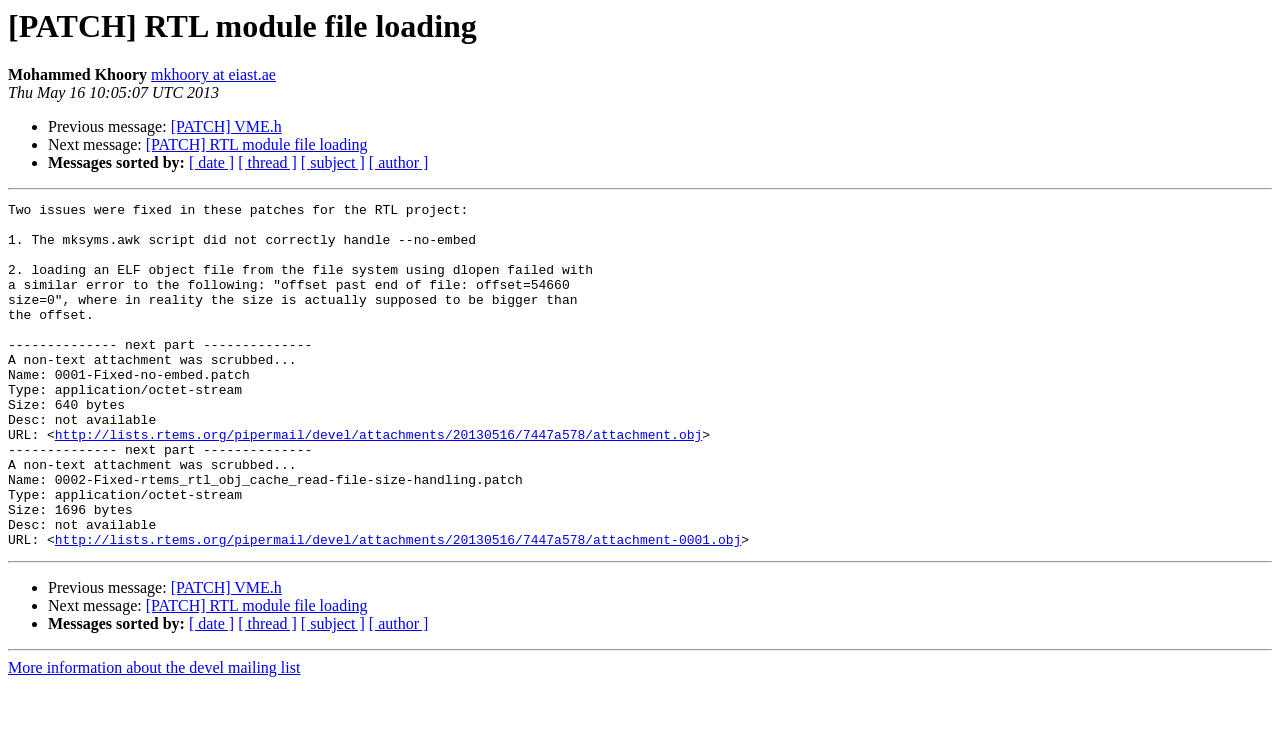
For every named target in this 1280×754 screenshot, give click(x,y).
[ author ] (399, 162)
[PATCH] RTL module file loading (257, 144)
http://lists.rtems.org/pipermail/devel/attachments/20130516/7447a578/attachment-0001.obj (398, 608)
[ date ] (211, 162)
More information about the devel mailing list (154, 736)
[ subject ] (333, 162)
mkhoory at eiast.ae (213, 74)
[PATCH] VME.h (226, 126)
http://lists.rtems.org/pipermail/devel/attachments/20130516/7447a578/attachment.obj (378, 482)
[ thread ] (267, 162)
